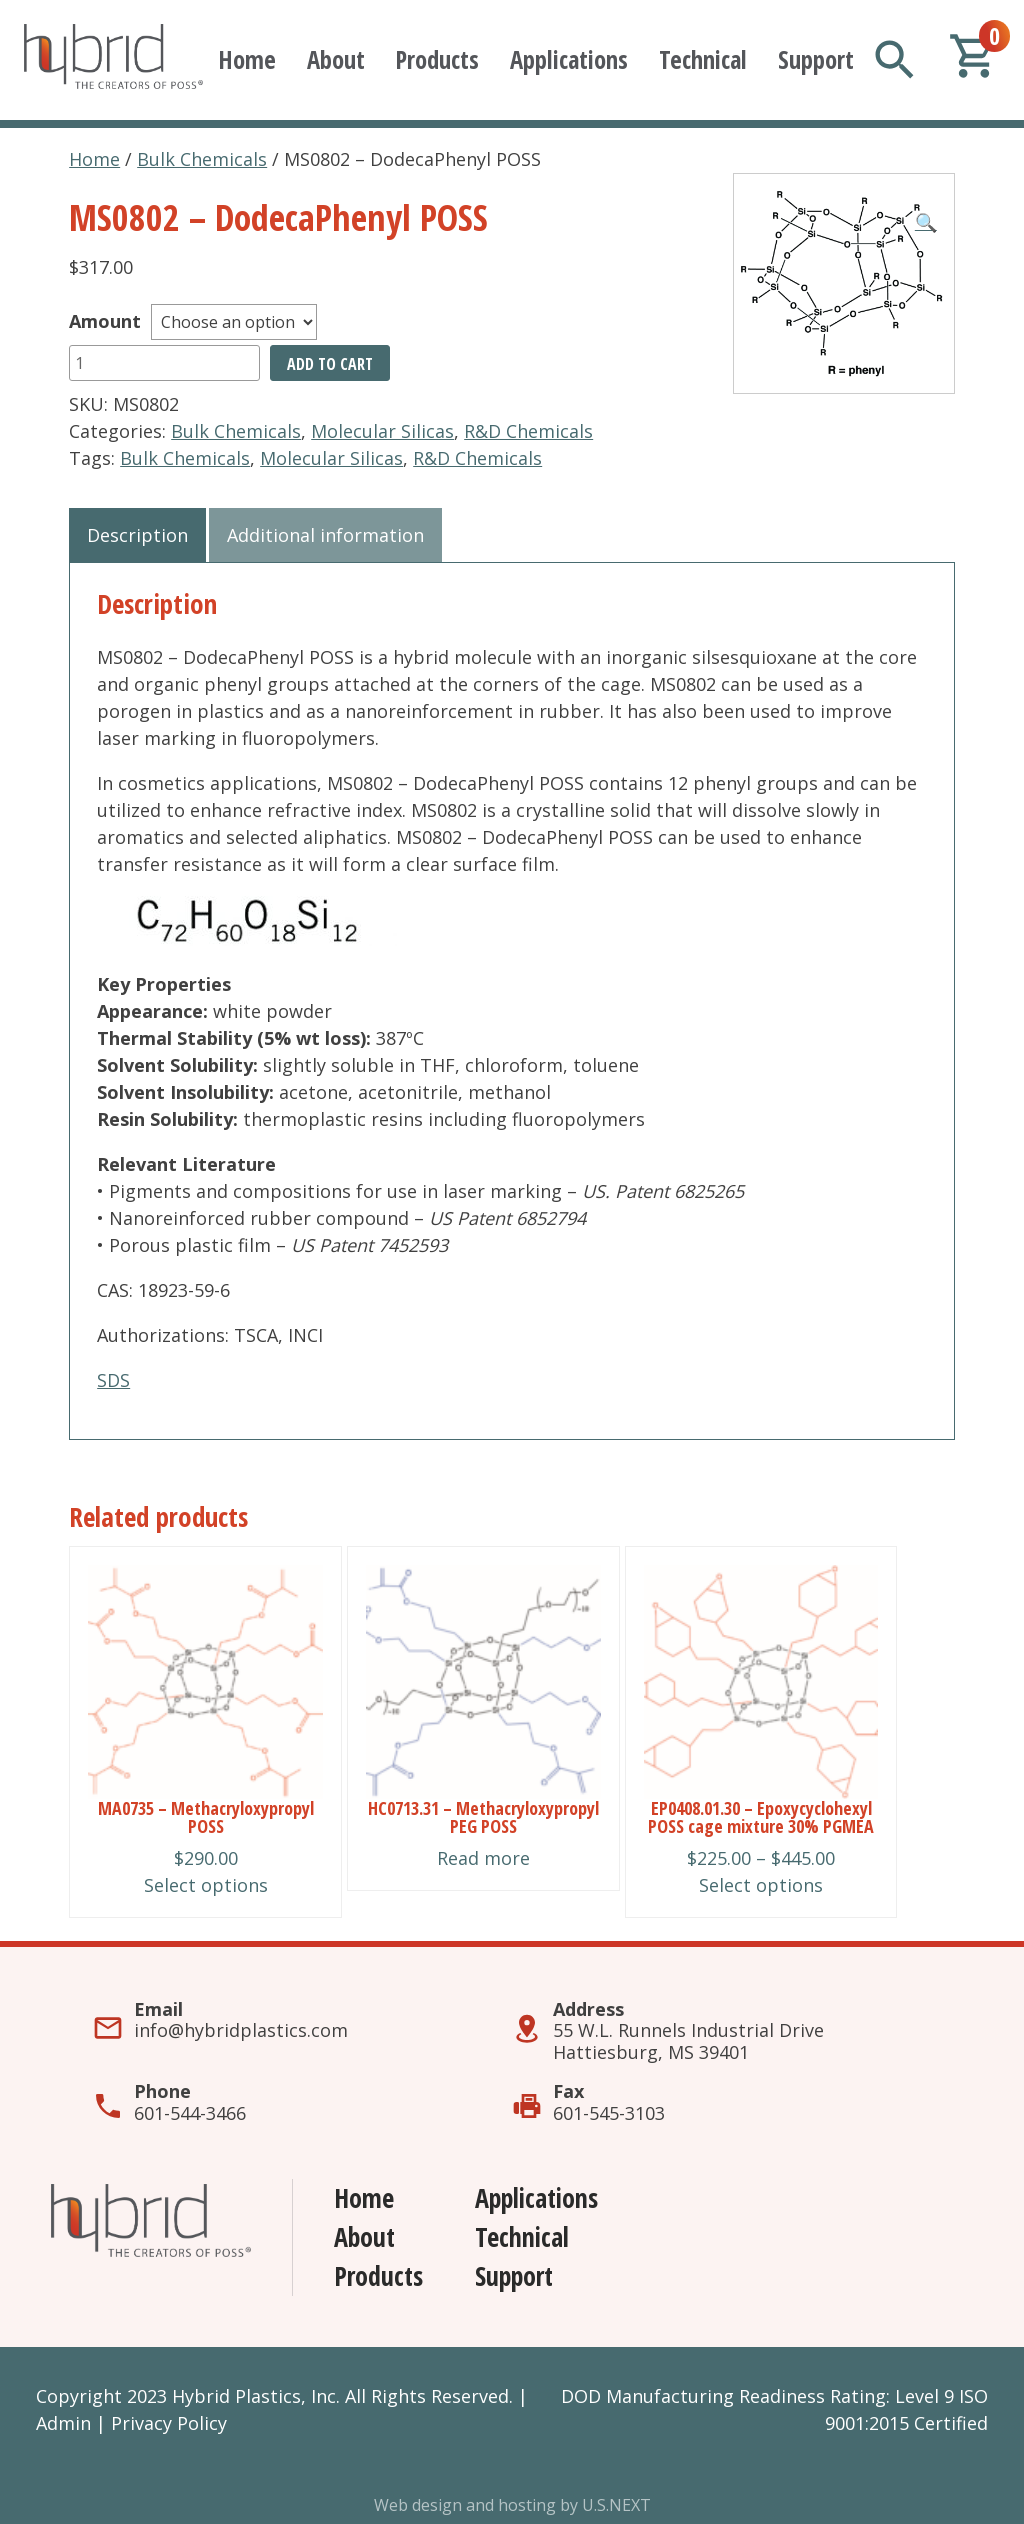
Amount (105, 321)
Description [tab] (137, 535)
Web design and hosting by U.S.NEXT (512, 2505)
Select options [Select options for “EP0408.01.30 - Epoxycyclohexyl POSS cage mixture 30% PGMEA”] (761, 1885)
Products (437, 59)
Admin (63, 2423)
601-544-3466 (190, 2113)
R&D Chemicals (528, 431)
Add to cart (330, 364)
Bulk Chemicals (202, 159)
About (336, 59)
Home (247, 59)
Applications (569, 59)
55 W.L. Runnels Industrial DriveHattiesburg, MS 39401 (688, 2041)
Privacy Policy (169, 2423)
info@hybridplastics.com (241, 2030)
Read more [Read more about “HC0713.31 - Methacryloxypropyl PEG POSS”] (483, 1858)
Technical (703, 59)
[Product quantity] (164, 363)
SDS (113, 1380)
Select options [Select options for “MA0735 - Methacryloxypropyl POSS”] (206, 1885)
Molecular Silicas (382, 431)
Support (816, 59)
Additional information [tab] (325, 535)
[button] (926, 222)
